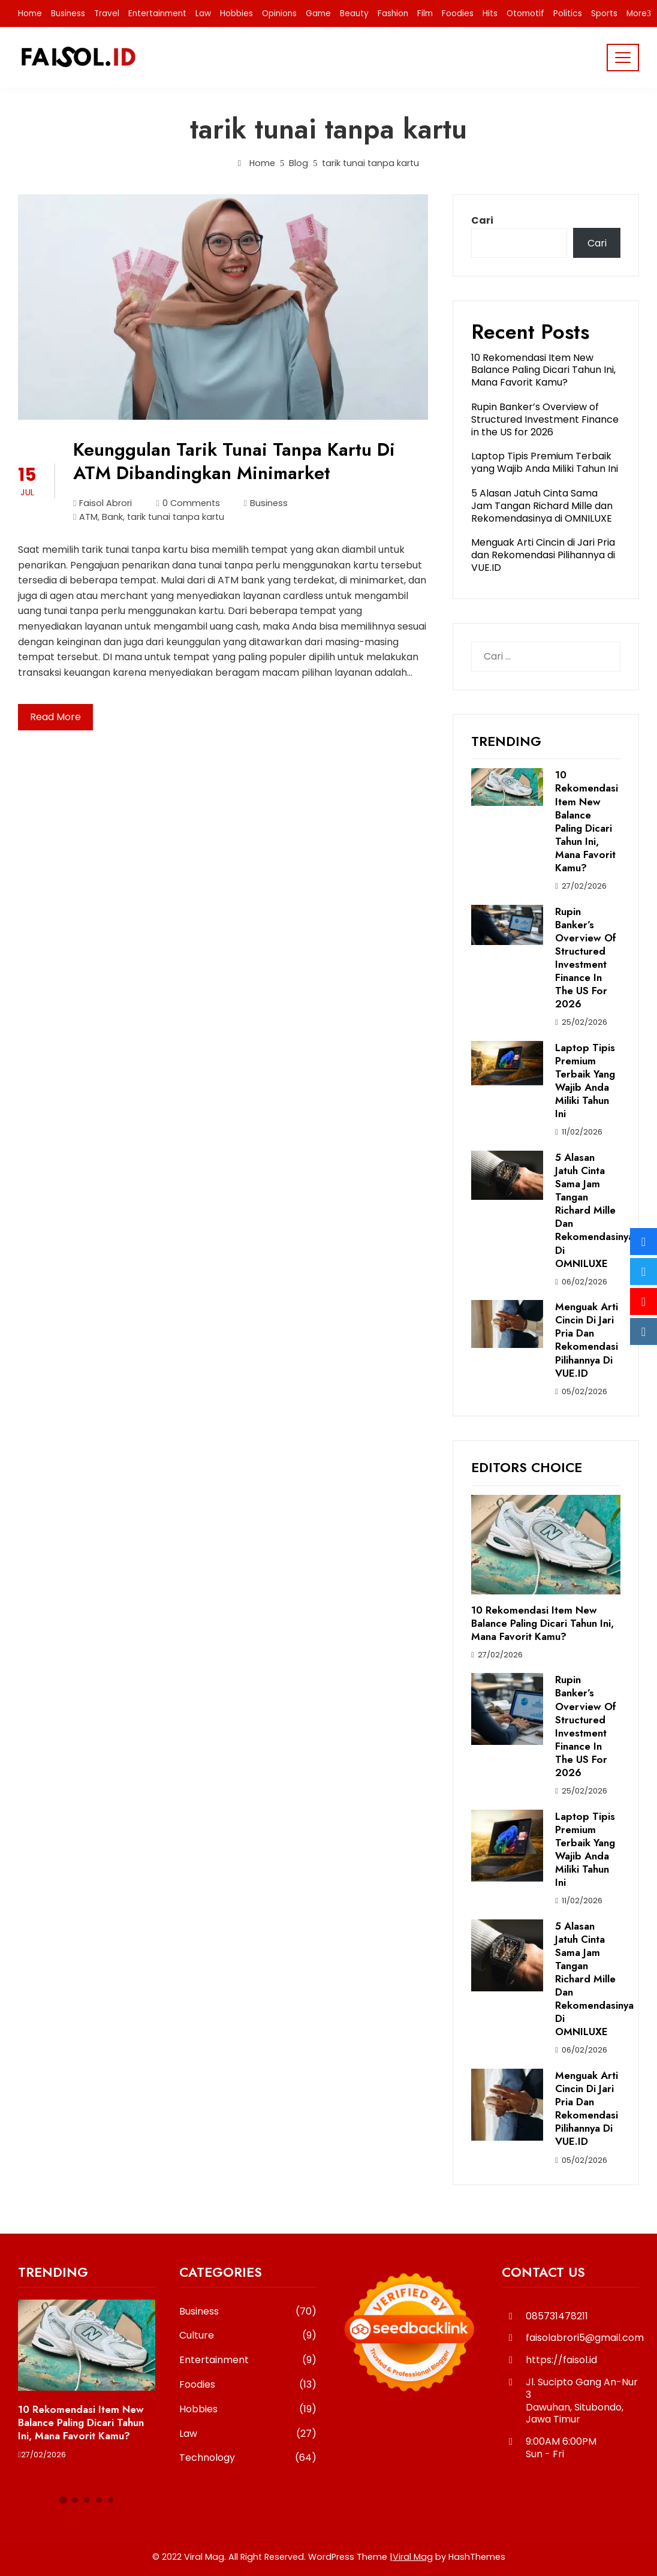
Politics (567, 13)
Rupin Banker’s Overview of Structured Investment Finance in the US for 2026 (545, 419)
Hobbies (236, 13)
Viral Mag (413, 2557)
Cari (482, 220)
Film (425, 13)
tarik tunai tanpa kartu (175, 517)
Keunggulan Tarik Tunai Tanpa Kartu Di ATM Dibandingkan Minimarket (234, 461)
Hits (490, 13)
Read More (55, 717)
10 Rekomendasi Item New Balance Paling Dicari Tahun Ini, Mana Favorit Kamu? (543, 370)
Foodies (458, 13)
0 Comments (187, 503)
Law (203, 13)
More (636, 13)
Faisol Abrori (102, 503)
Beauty (354, 13)
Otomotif (525, 13)
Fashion (393, 13)
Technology (248, 2458)
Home (30, 13)
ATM (88, 517)
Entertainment (157, 13)
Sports (604, 13)
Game (318, 13)
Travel (106, 13)
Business (68, 13)
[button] (63, 2500)
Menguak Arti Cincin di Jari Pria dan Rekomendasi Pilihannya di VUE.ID (543, 554)
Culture (248, 2336)
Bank (112, 517)
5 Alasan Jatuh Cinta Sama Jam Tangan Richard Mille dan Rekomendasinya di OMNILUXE (542, 505)
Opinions (279, 13)
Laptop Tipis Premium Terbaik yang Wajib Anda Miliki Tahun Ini (544, 462)
